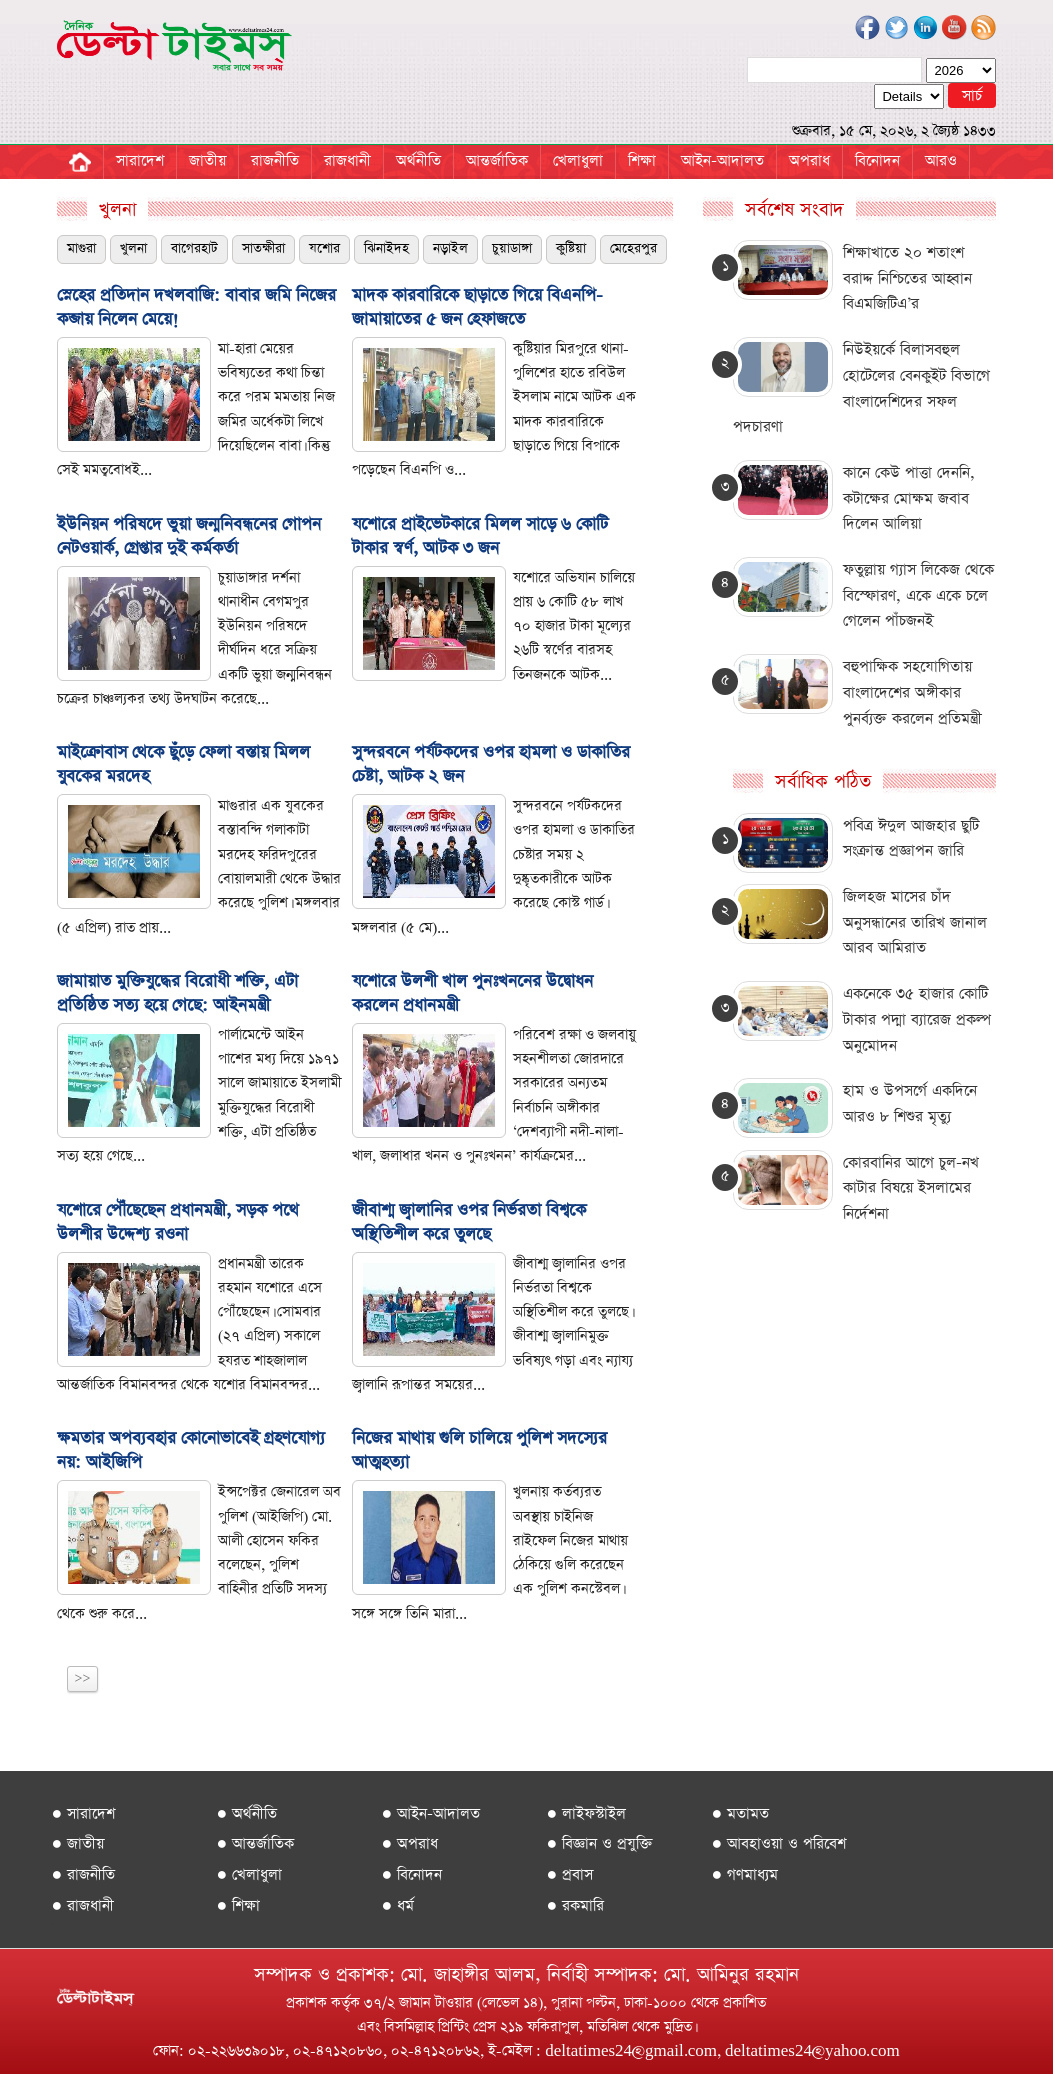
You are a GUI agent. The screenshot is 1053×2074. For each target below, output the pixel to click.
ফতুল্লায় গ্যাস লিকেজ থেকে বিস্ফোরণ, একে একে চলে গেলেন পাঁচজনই (918, 595)
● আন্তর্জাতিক (256, 1843)
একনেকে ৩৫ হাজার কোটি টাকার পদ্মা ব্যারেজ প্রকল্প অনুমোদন (917, 1019)
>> (83, 1678)
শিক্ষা (642, 160)
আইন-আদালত (722, 160)
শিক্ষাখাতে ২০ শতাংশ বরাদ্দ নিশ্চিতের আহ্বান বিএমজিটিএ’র (907, 278)
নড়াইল (450, 248)
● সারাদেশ (84, 1813)
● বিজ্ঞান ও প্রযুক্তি (600, 1843)
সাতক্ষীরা (263, 248)
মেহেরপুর (633, 248)
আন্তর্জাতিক (497, 160)
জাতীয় (207, 160)
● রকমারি (576, 1905)
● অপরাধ (410, 1843)
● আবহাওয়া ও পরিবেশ (779, 1843)
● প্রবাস (570, 1874)
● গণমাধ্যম (745, 1874)
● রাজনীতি (84, 1874)
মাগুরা (81, 248)
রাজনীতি (275, 160)
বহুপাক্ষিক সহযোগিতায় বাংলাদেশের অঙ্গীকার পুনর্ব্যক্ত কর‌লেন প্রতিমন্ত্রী (912, 692)
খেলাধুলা (578, 160)
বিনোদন (877, 160)
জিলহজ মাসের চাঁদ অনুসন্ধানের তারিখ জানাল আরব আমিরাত (915, 922)
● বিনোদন (412, 1874)
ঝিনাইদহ (386, 248)
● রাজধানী (83, 1905)
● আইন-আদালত (431, 1813)
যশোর (324, 248)
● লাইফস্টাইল (587, 1813)
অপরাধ (809, 160)
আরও (941, 160)
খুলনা (133, 248)
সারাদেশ (140, 160)
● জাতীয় (78, 1843)
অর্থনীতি (418, 160)
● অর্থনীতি (247, 1813)
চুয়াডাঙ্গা (512, 248)
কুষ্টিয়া (571, 248)
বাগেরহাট (194, 248)
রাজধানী (347, 160)
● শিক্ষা (239, 1905)
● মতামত (741, 1813)
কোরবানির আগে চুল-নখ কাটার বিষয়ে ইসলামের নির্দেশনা (911, 1188)
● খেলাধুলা (250, 1874)
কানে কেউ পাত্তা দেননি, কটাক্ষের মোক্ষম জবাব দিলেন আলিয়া (909, 498)
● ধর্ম (398, 1905)
